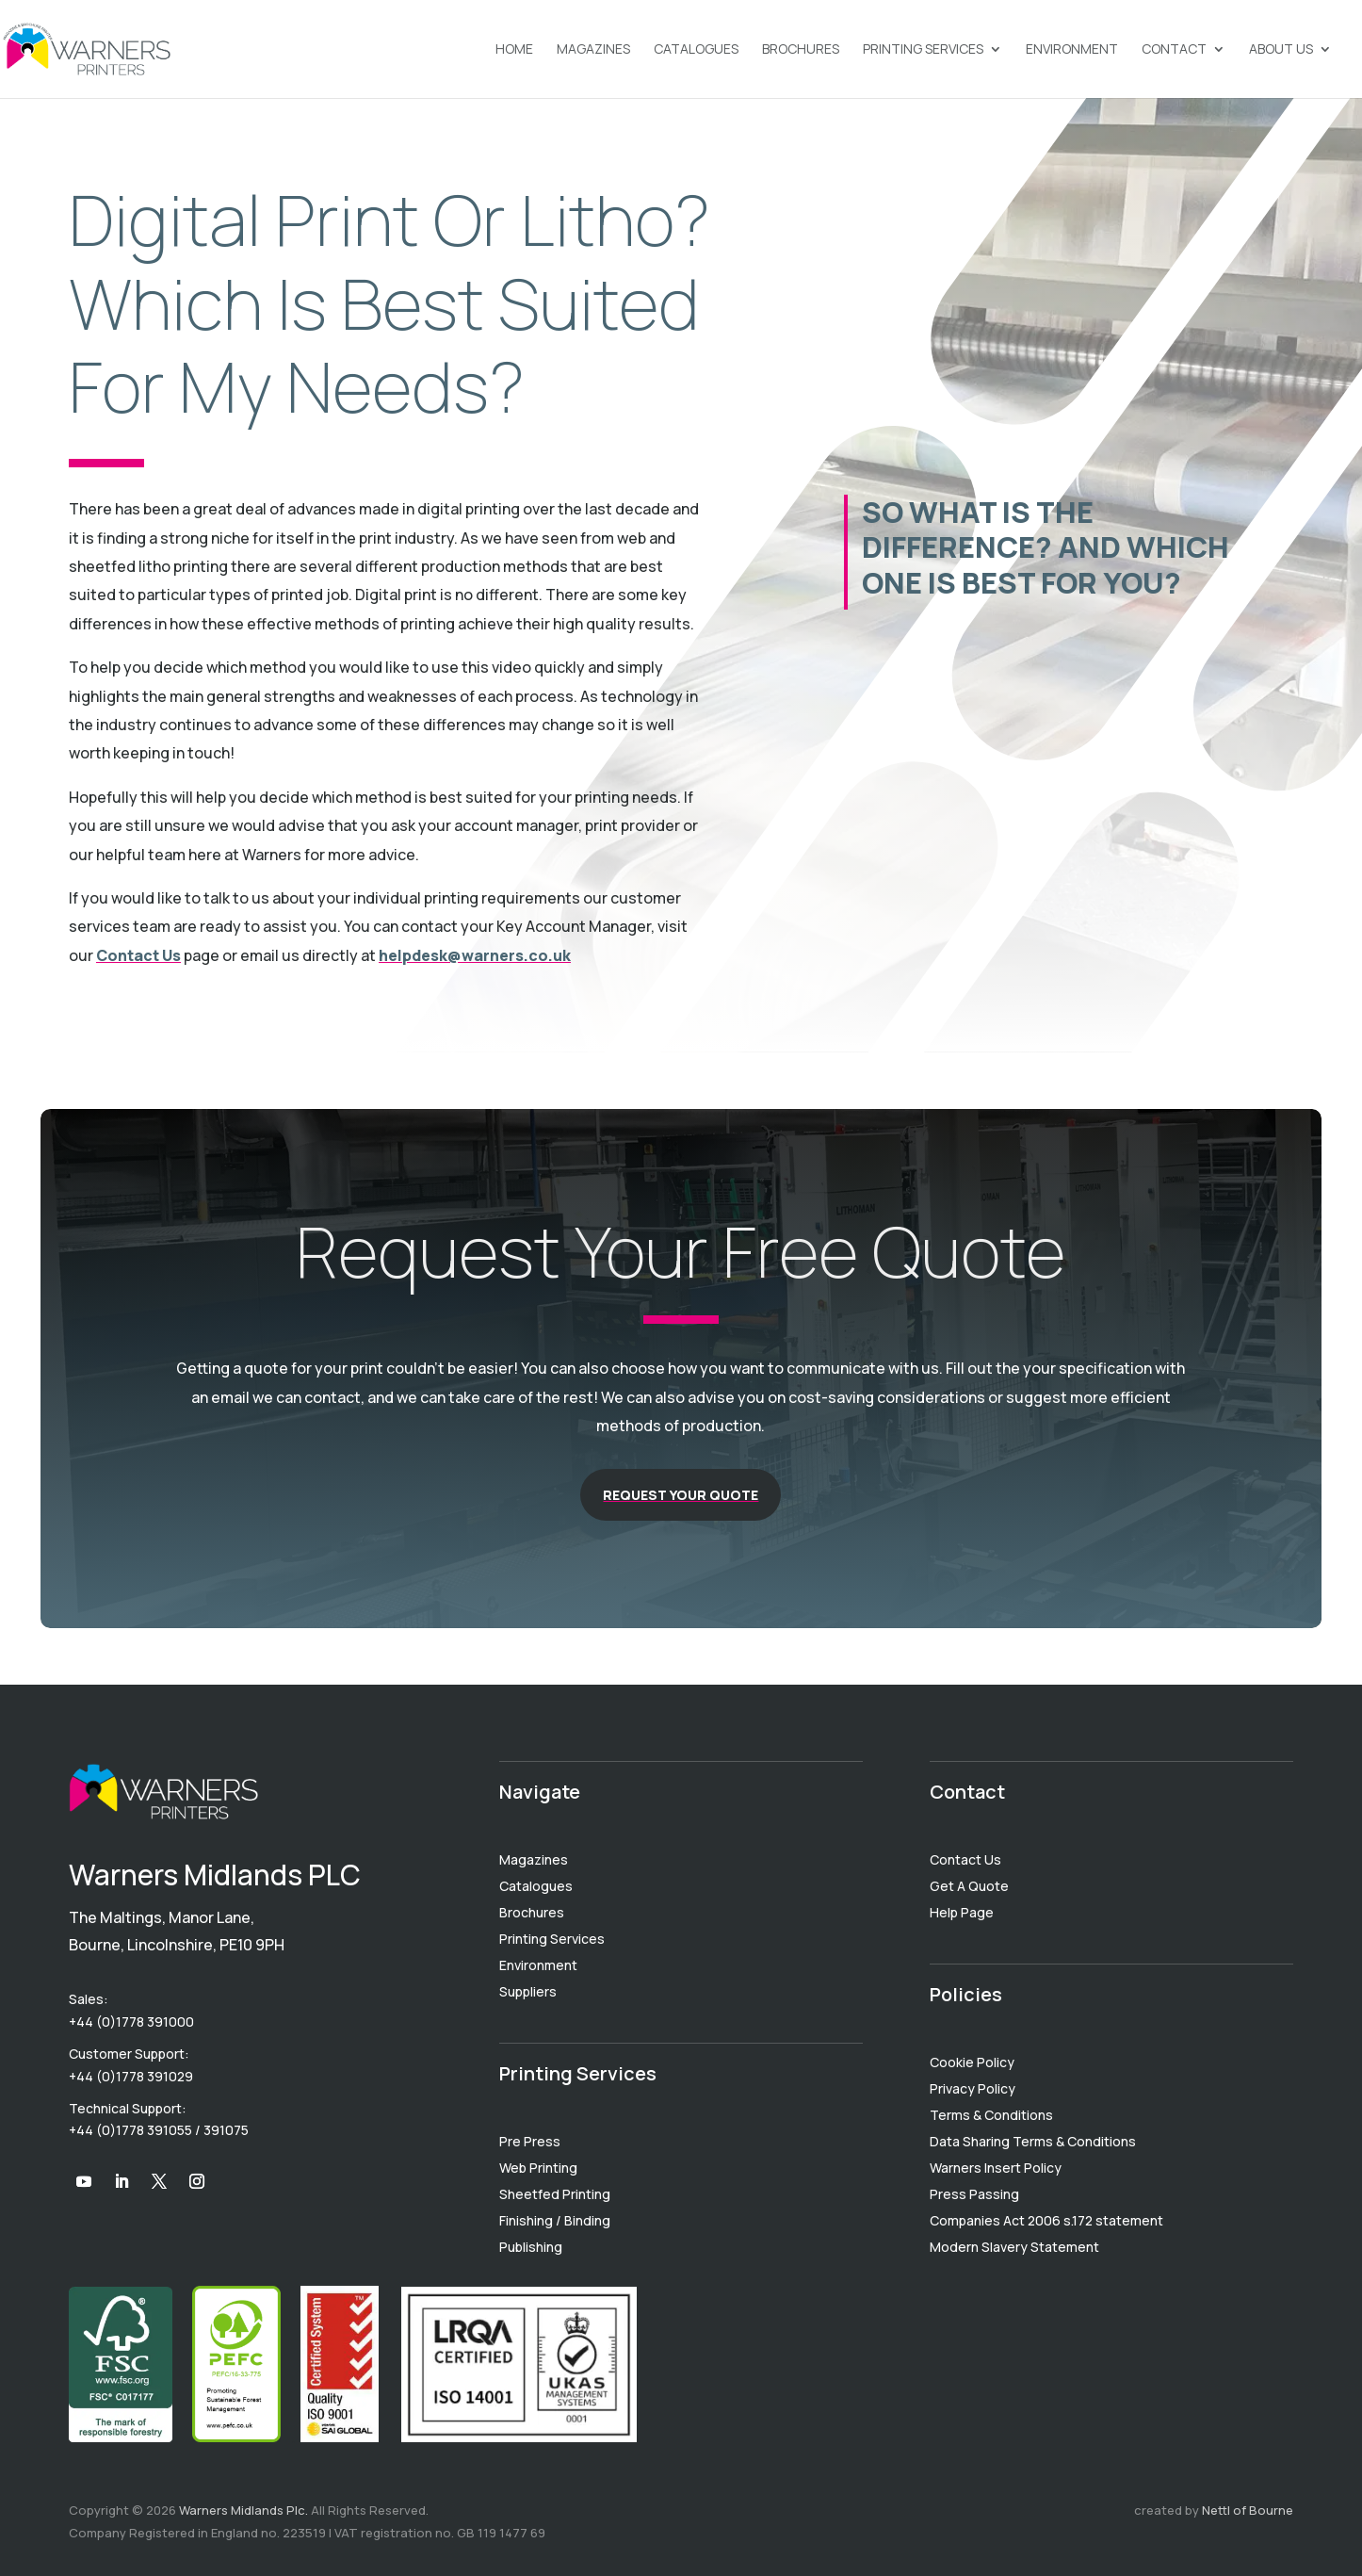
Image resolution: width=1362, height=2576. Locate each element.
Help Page (962, 1912)
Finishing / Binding (554, 2220)
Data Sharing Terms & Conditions (1033, 2141)
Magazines (593, 49)
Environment (1072, 49)
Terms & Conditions (991, 2115)
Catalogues (696, 49)
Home (514, 49)
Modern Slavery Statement (1014, 2247)
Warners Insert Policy (996, 2168)
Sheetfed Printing (554, 2194)
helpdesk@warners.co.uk (475, 955)
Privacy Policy (972, 2088)
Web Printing (538, 2168)
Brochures (800, 49)
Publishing (530, 2247)
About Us (1281, 49)
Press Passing (974, 2194)
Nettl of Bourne (1247, 2510)
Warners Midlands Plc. (243, 2510)
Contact (1174, 49)
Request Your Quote (680, 1495)
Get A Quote (969, 1886)
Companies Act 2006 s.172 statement (1046, 2220)
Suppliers (528, 1991)
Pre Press (529, 2141)
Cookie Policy (972, 2062)
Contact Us (138, 955)
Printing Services (923, 49)
